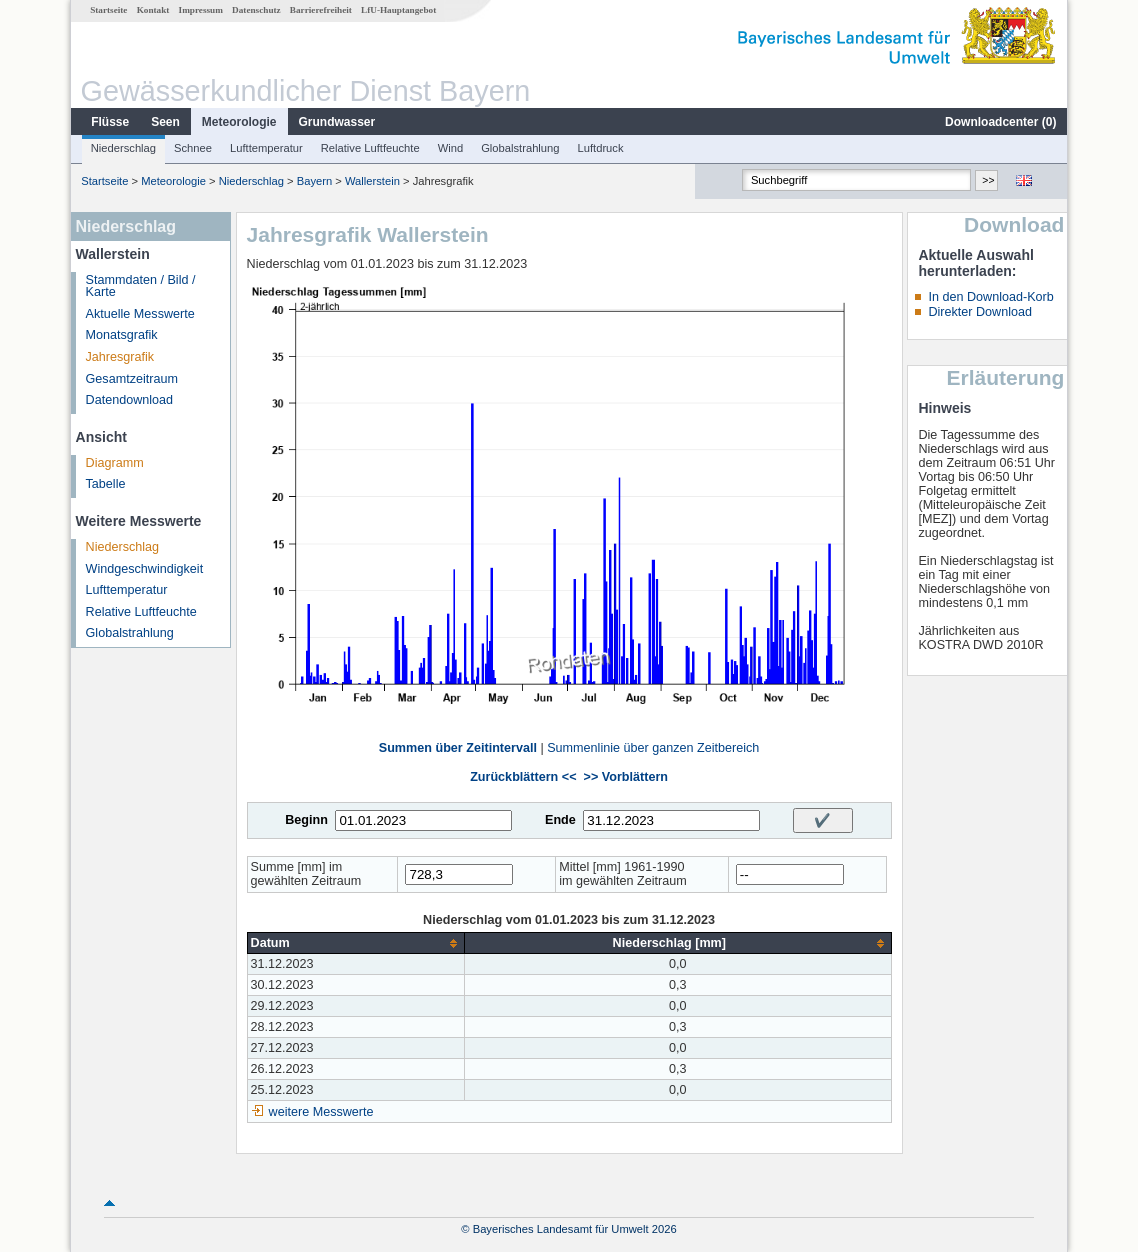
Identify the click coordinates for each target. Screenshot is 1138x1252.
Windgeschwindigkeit (145, 569)
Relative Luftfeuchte (370, 148)
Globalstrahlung (520, 148)
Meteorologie (239, 122)
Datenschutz (256, 10)
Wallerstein (372, 181)
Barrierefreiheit (321, 10)
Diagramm (115, 463)
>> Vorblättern (626, 777)
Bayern (314, 181)
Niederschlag (123, 148)
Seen (165, 122)
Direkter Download (980, 312)
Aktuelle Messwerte (140, 314)
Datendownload (130, 400)
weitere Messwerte (321, 1112)
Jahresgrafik (120, 357)
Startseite (108, 10)
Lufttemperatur (266, 148)
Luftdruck (601, 148)
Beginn (306, 820)
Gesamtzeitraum (132, 379)
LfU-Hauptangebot (398, 10)
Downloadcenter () (1000, 122)
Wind (451, 148)
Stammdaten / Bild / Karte (141, 286)
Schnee (193, 148)
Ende (560, 820)
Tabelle (106, 484)
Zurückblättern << (523, 777)
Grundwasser (337, 122)
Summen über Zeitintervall (458, 748)
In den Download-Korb (990, 297)
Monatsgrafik (122, 335)
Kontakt (153, 10)
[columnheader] (355, 943)
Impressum (201, 10)
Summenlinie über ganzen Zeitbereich (653, 748)
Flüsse (110, 122)
